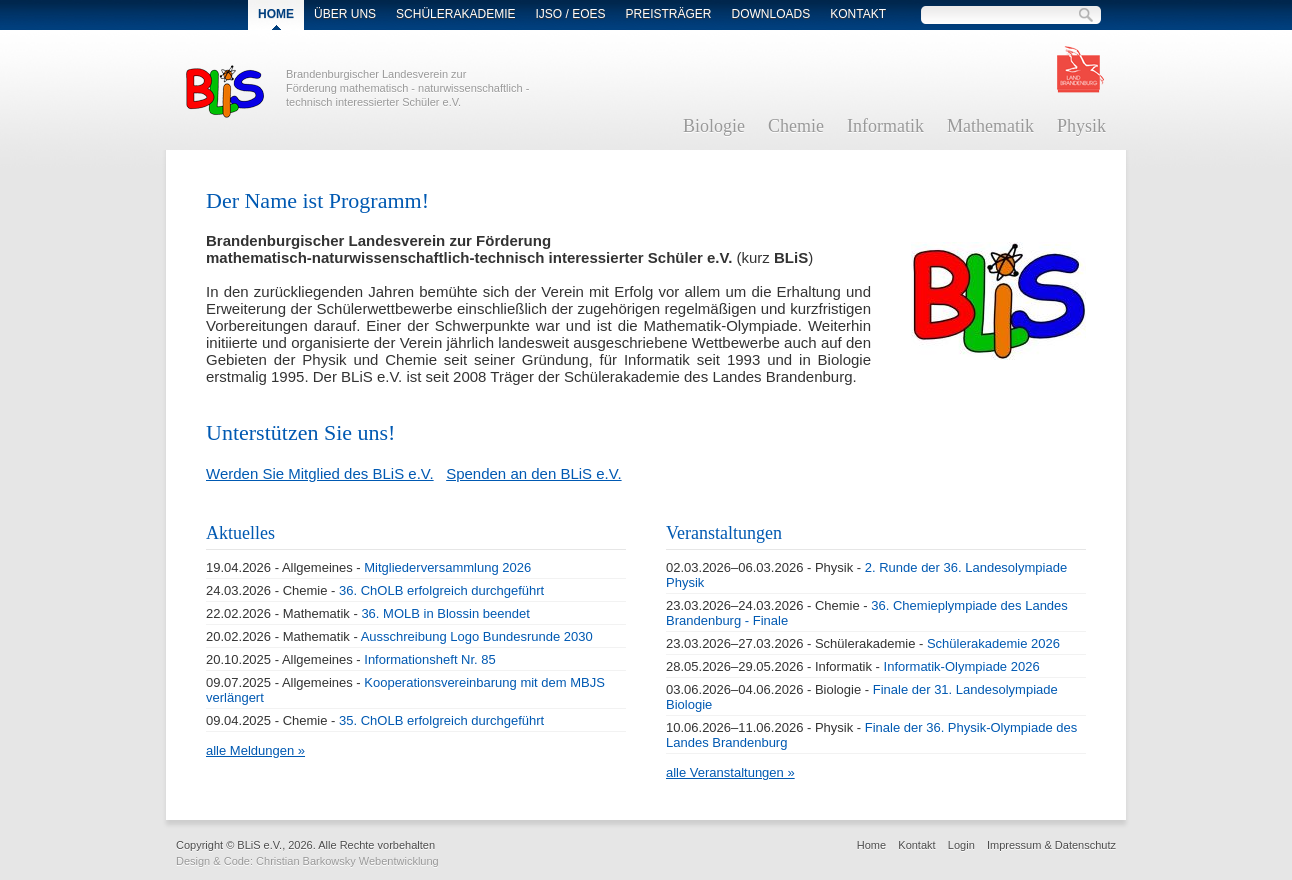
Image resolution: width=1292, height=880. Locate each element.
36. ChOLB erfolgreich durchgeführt (441, 590)
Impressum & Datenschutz (1051, 845)
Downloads (771, 14)
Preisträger (669, 14)
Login (961, 845)
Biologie (714, 126)
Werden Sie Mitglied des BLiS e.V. (320, 473)
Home (871, 845)
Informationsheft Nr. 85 (430, 659)
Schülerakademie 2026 (993, 643)
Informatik (885, 126)
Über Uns (345, 14)
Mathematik (990, 126)
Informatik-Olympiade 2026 (962, 666)
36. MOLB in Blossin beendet (445, 613)
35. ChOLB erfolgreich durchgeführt (441, 720)
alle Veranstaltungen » (730, 772)
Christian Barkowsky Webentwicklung (347, 861)
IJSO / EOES (570, 14)
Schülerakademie (455, 14)
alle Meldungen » (255, 750)
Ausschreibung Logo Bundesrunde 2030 (477, 636)
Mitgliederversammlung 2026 (447, 567)
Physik (1081, 126)
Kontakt (858, 14)
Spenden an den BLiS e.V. (533, 473)
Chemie (796, 126)
